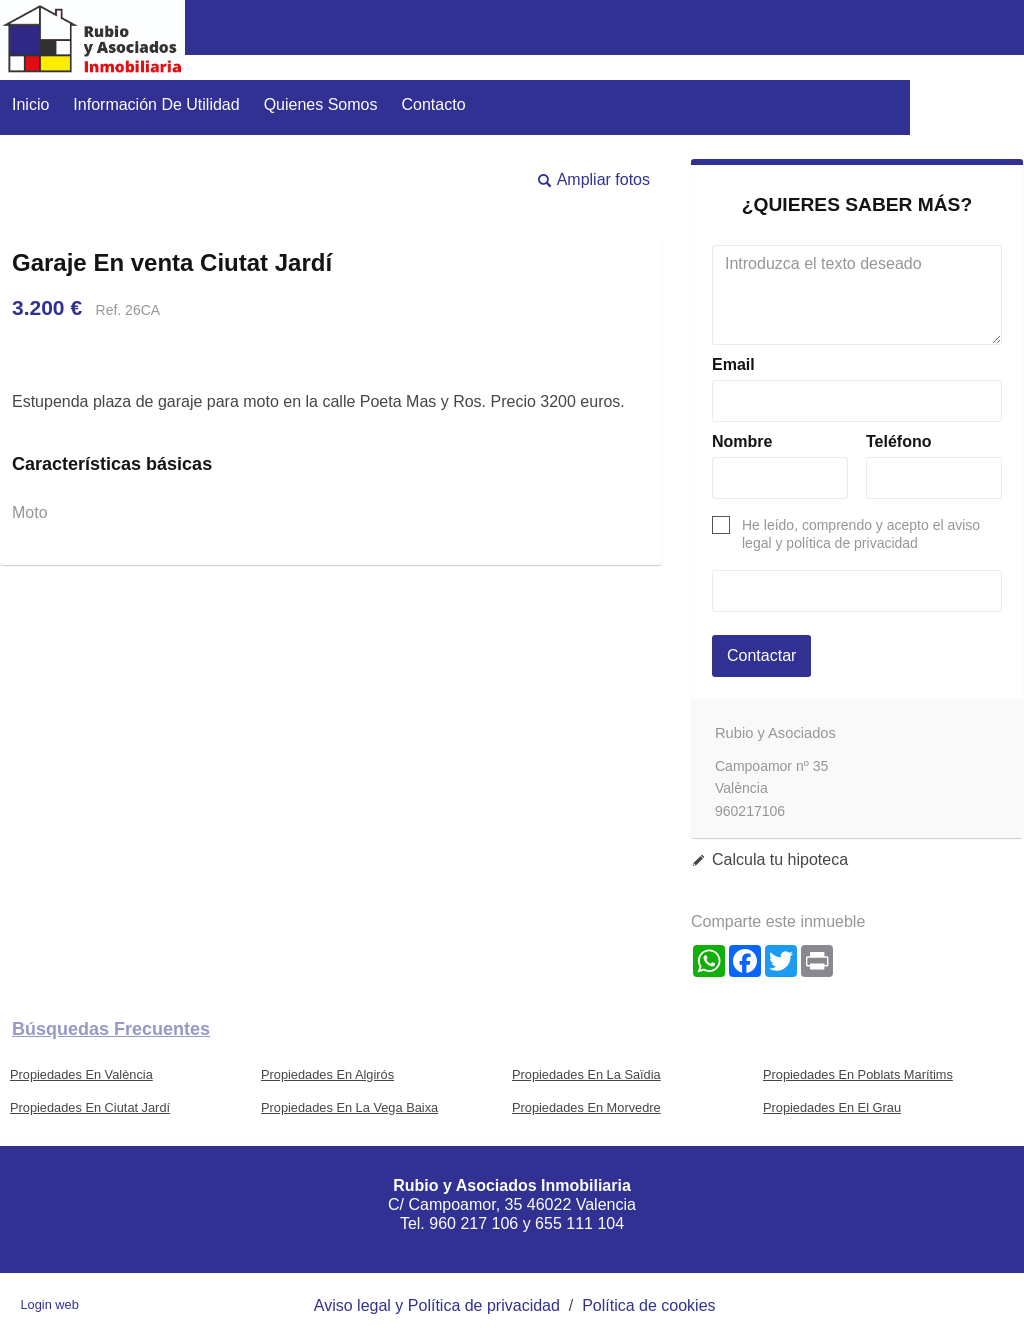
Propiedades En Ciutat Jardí (90, 1107)
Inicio (30, 104)
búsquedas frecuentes (111, 1029)
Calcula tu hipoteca (780, 859)
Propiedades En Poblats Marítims (858, 1074)
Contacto (434, 104)
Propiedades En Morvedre (586, 1107)
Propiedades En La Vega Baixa (349, 1107)
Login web (49, 1304)
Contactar (761, 655)
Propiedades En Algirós (327, 1074)
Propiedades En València (81, 1074)
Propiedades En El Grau (832, 1107)
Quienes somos (321, 104)
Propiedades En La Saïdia (586, 1074)
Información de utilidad (156, 104)
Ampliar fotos (603, 179)
